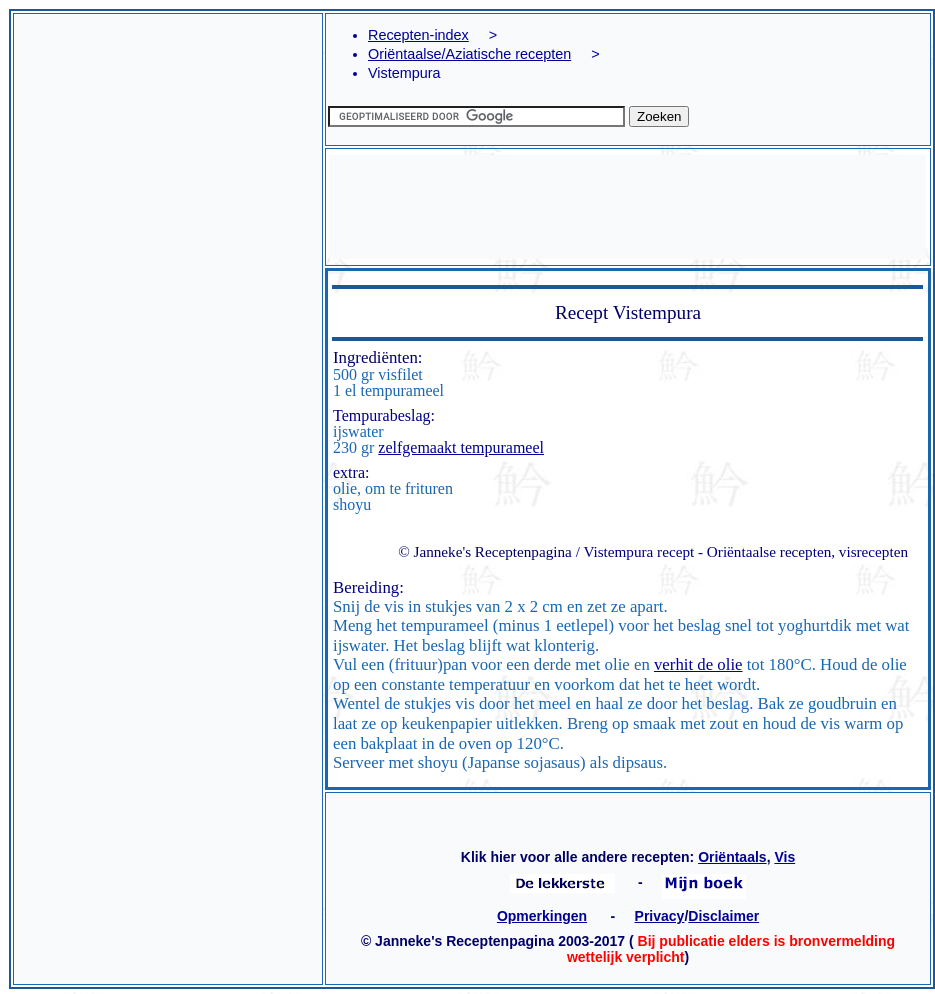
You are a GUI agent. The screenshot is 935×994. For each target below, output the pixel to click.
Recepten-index (418, 35)
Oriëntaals (732, 857)
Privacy (660, 916)
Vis (784, 857)
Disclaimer (723, 916)
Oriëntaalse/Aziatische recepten (469, 54)
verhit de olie (698, 664)
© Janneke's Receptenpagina (485, 551)
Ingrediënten (375, 357)
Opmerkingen (542, 916)
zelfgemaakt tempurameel (461, 447)
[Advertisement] (168, 199)
